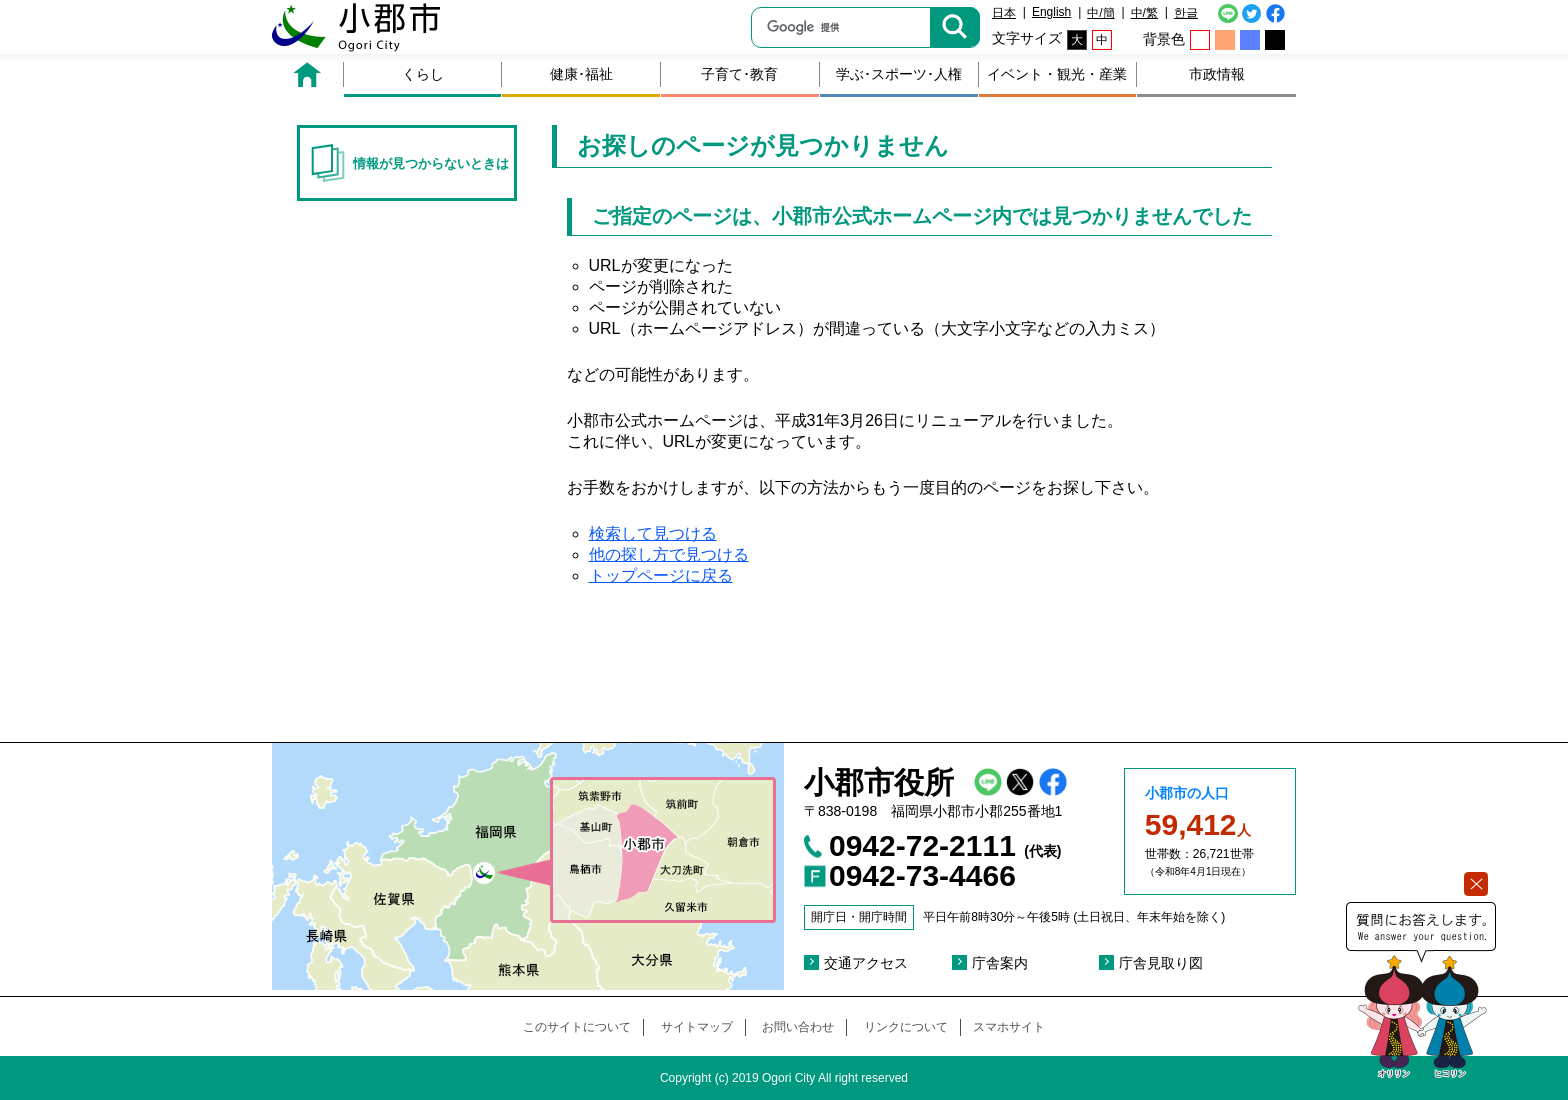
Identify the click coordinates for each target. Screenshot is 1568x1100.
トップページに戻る (661, 575)
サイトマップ (697, 1027)
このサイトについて (577, 1027)
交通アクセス (866, 963)
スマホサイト (1009, 1027)
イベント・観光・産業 (1057, 74)
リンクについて (906, 1027)
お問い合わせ (798, 1027)
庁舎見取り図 (1161, 963)
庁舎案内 (1000, 963)
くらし (423, 74)
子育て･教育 (739, 74)
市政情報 (1217, 74)
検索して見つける (653, 533)
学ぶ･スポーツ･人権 (899, 74)
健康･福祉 (581, 74)
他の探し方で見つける (669, 554)
